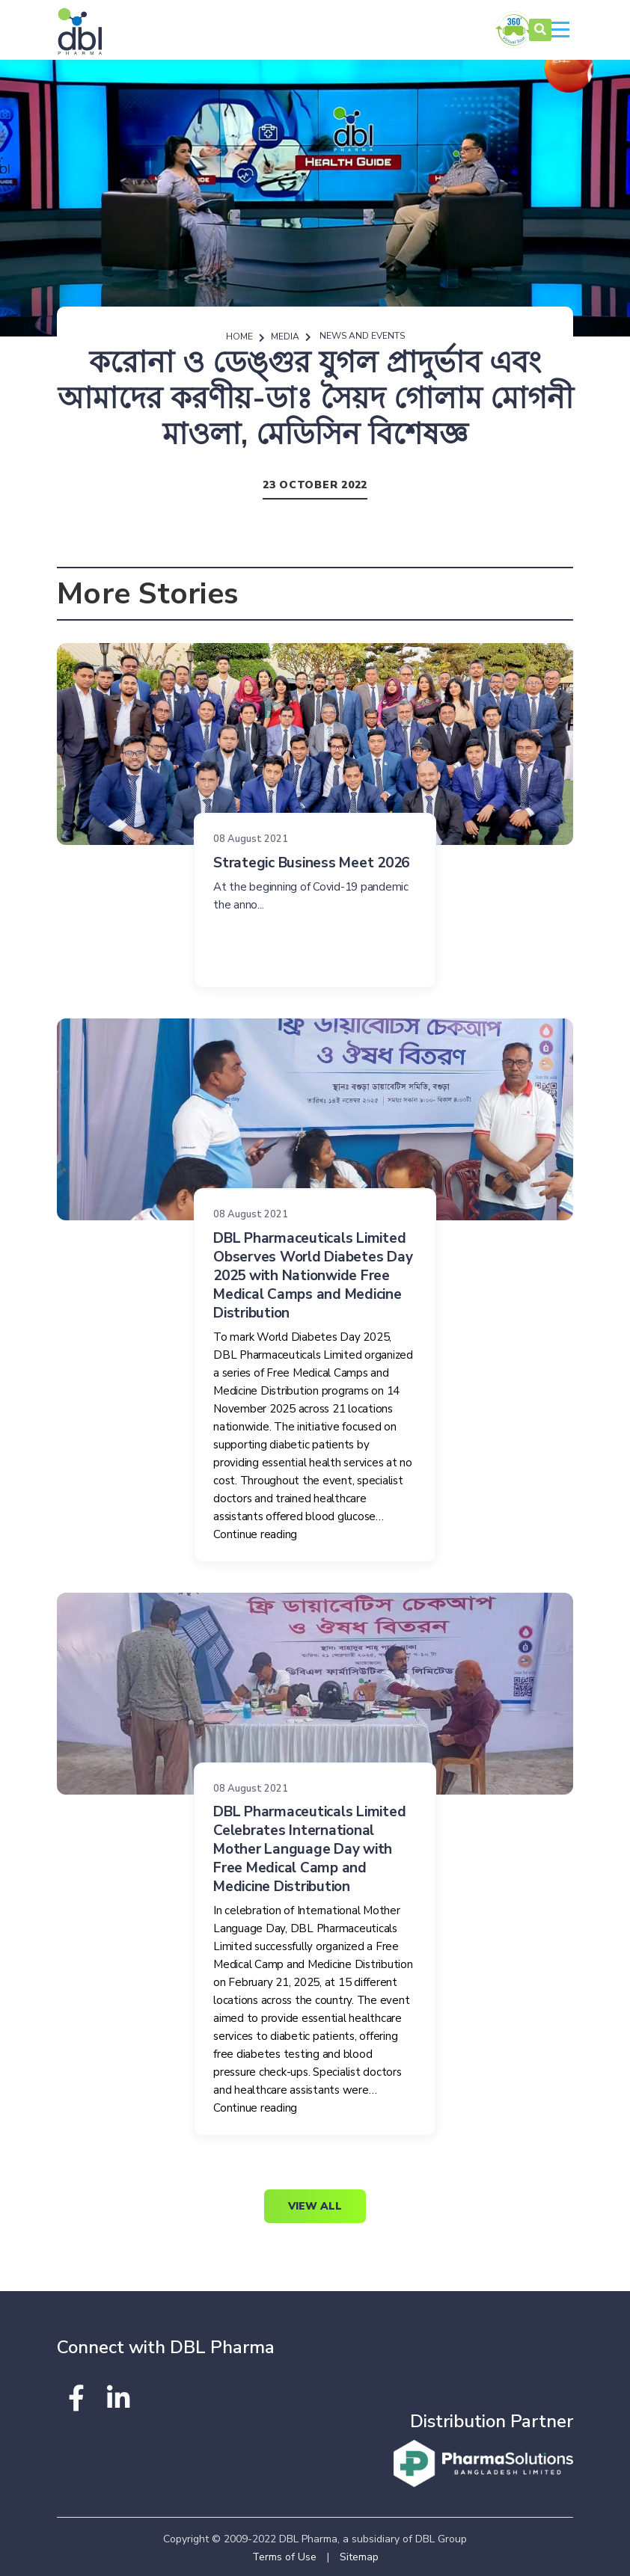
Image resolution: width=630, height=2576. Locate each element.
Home (239, 336)
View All (315, 2206)
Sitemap (359, 2557)
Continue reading (255, 1534)
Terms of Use (284, 2557)
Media (285, 336)
